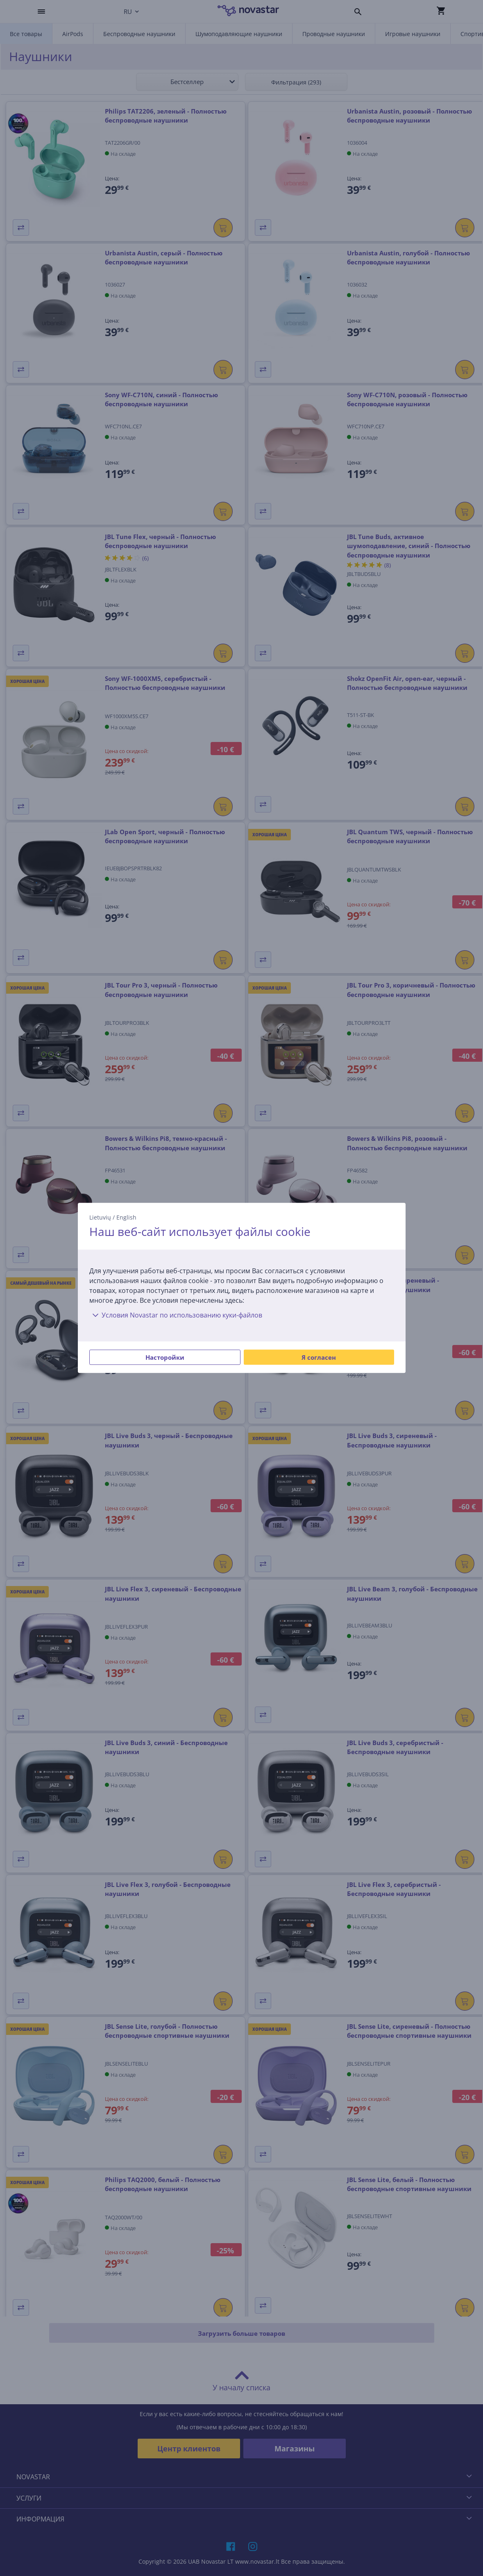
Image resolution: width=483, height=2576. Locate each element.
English (126, 1217)
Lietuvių (100, 1217)
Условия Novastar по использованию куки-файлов (175, 1315)
